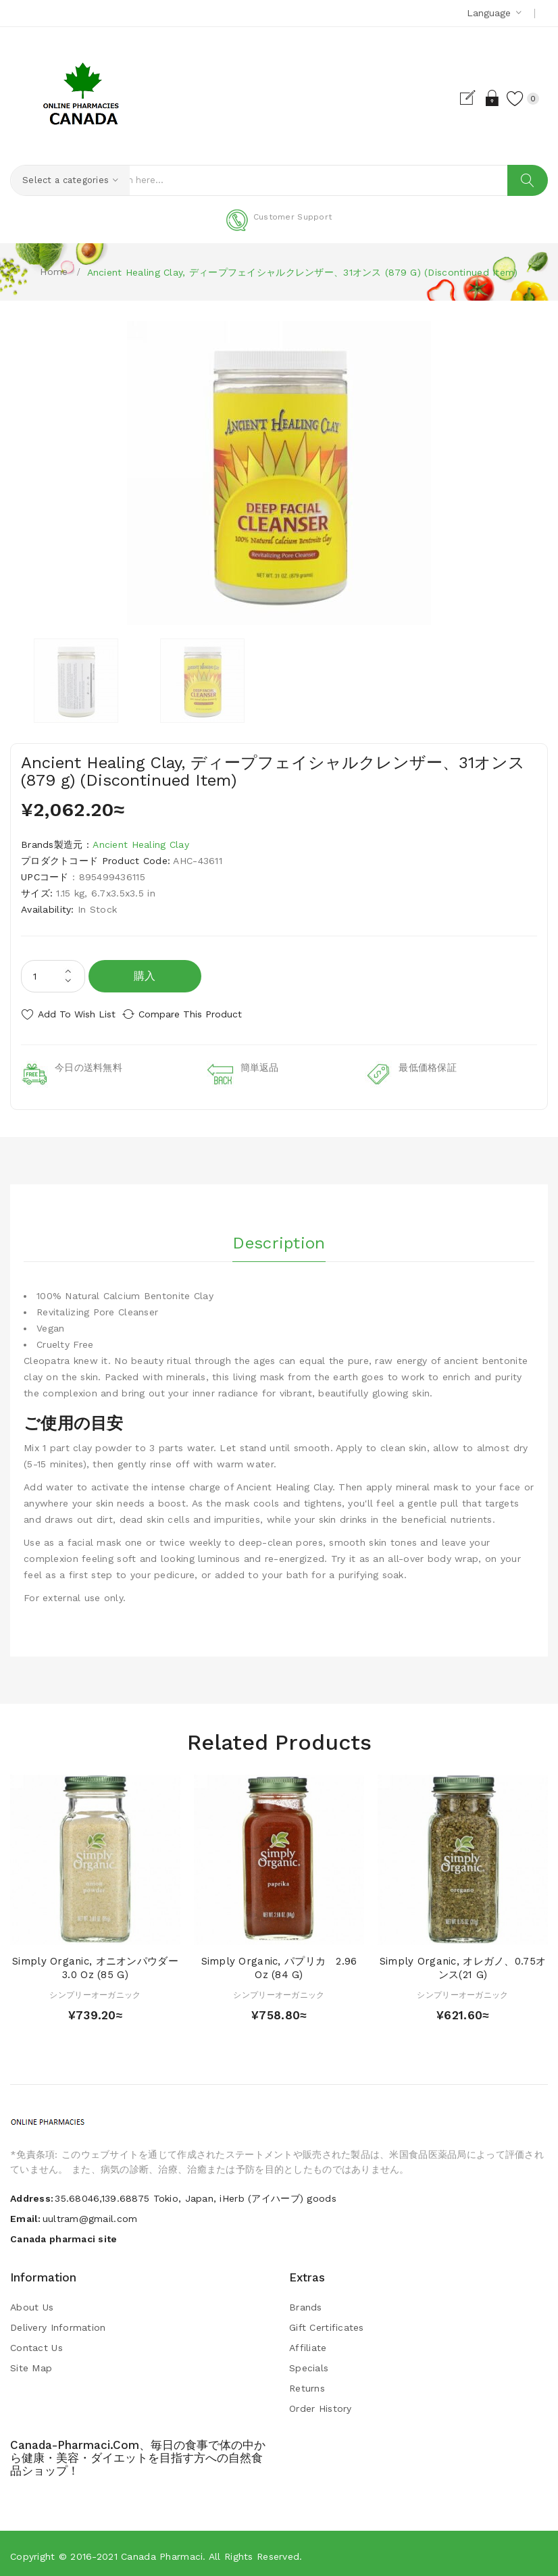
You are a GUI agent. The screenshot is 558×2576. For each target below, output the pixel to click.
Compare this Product (203, 1014)
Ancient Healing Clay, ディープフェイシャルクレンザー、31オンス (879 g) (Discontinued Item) (302, 272)
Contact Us (36, 2343)
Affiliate (308, 2343)
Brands (305, 2302)
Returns (307, 2383)
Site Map (31, 2363)
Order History (320, 2403)
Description (278, 1234)
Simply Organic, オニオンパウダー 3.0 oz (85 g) (100, 1962)
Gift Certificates (326, 2322)
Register (455, 98)
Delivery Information (58, 2322)
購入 (145, 976)
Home (54, 271)
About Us (31, 2302)
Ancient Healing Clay (141, 845)
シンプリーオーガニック (95, 1989)
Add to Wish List (77, 1014)
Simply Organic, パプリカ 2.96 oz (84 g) (279, 1962)
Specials (308, 2363)
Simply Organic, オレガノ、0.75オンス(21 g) (463, 1962)
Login (479, 98)
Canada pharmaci (162, 2551)
